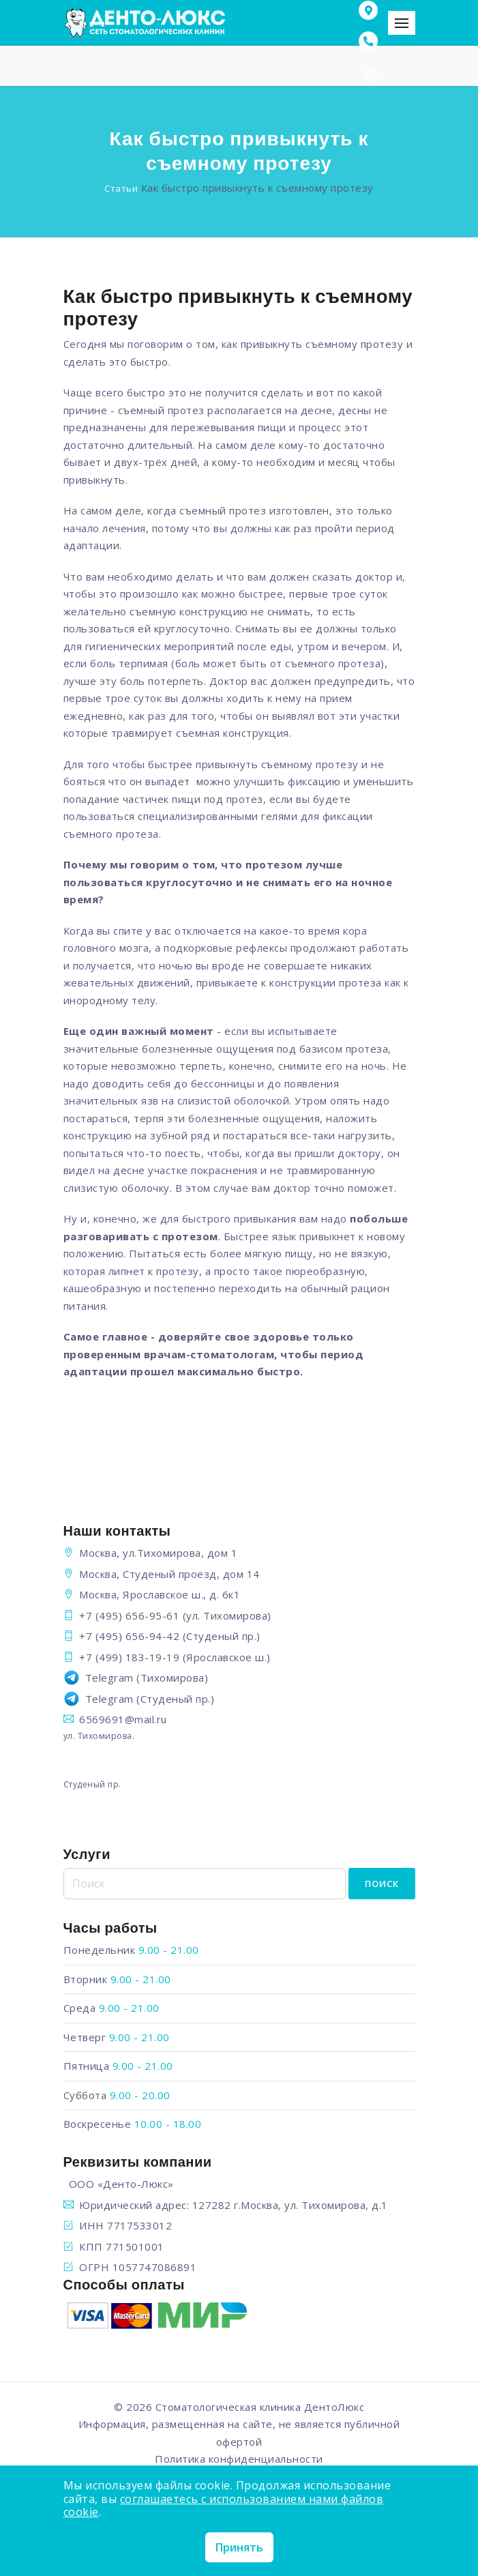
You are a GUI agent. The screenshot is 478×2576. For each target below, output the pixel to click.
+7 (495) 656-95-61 (129, 1615)
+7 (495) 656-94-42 (129, 1636)
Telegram (109, 1677)
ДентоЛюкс (334, 2407)
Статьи (121, 188)
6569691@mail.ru (123, 1719)
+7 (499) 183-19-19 (129, 1657)
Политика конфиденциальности (239, 2458)
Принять (239, 2547)
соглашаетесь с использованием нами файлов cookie (223, 2505)
